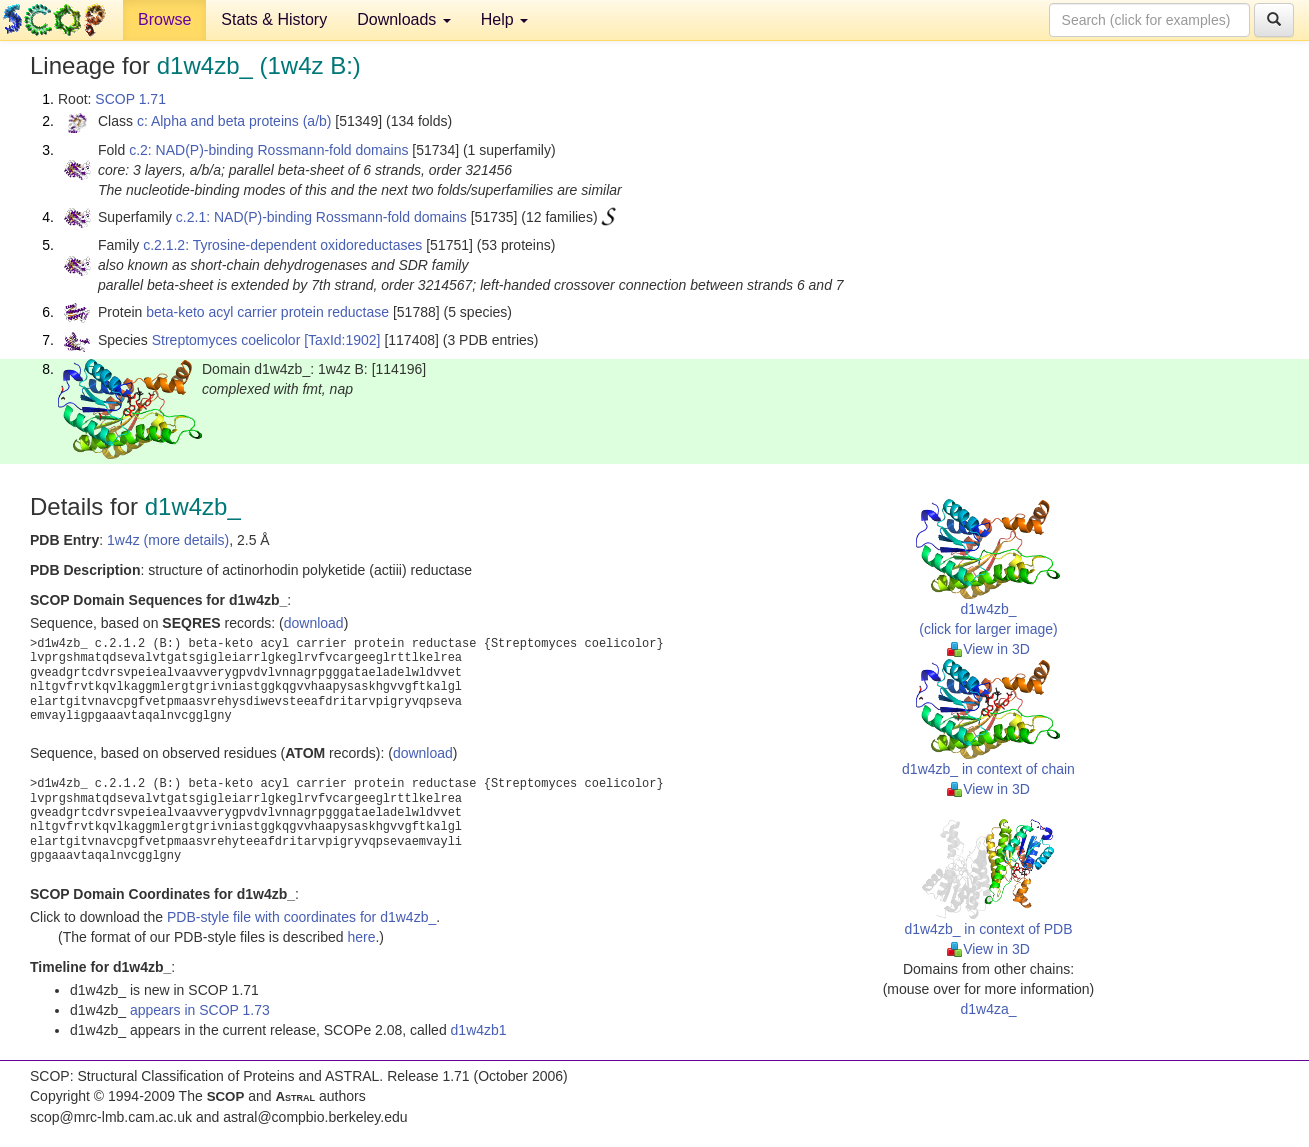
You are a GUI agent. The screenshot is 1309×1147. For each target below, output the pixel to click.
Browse (164, 19)
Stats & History (274, 19)
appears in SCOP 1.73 (200, 1010)
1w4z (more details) (168, 540)
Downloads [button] (404, 19)
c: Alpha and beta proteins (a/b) (234, 121)
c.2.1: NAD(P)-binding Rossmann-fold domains (321, 217)
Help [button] (504, 19)
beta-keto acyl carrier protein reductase (267, 312)
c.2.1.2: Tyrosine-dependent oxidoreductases (282, 245)
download (314, 623)
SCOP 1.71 (130, 99)
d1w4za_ (988, 1009)
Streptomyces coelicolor (226, 340)
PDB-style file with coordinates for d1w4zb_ (301, 917)
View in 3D (988, 649)
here (361, 937)
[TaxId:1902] (342, 340)
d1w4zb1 (479, 1030)
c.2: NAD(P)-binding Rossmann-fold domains (268, 150)
